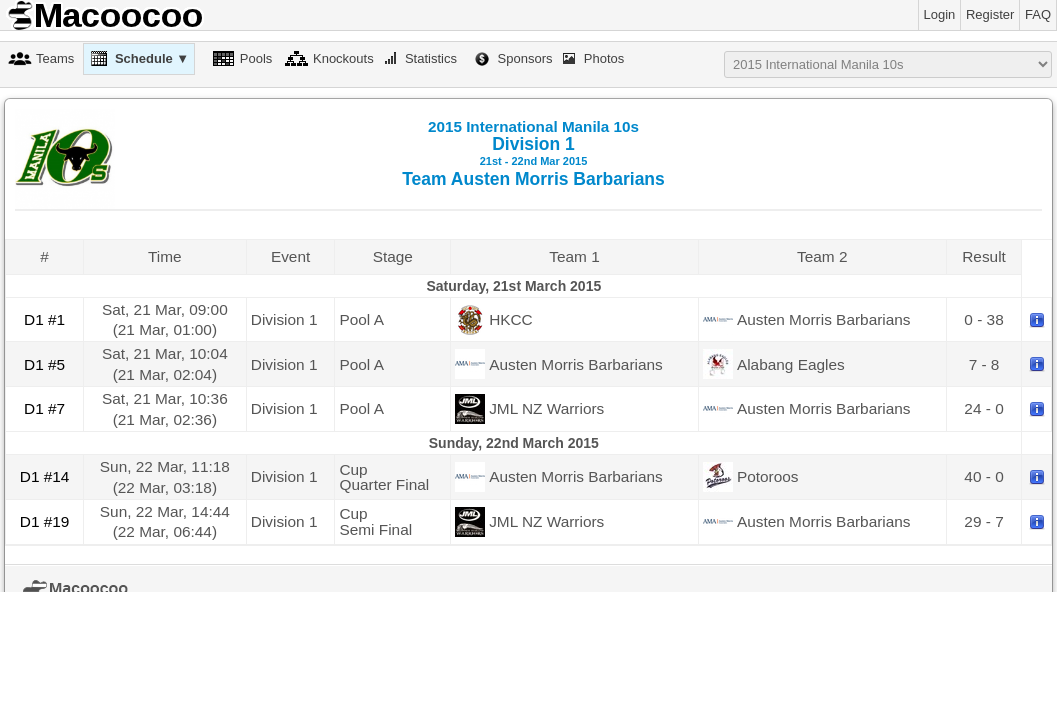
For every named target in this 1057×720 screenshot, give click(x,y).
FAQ (1038, 14)
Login (940, 14)
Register (990, 14)
